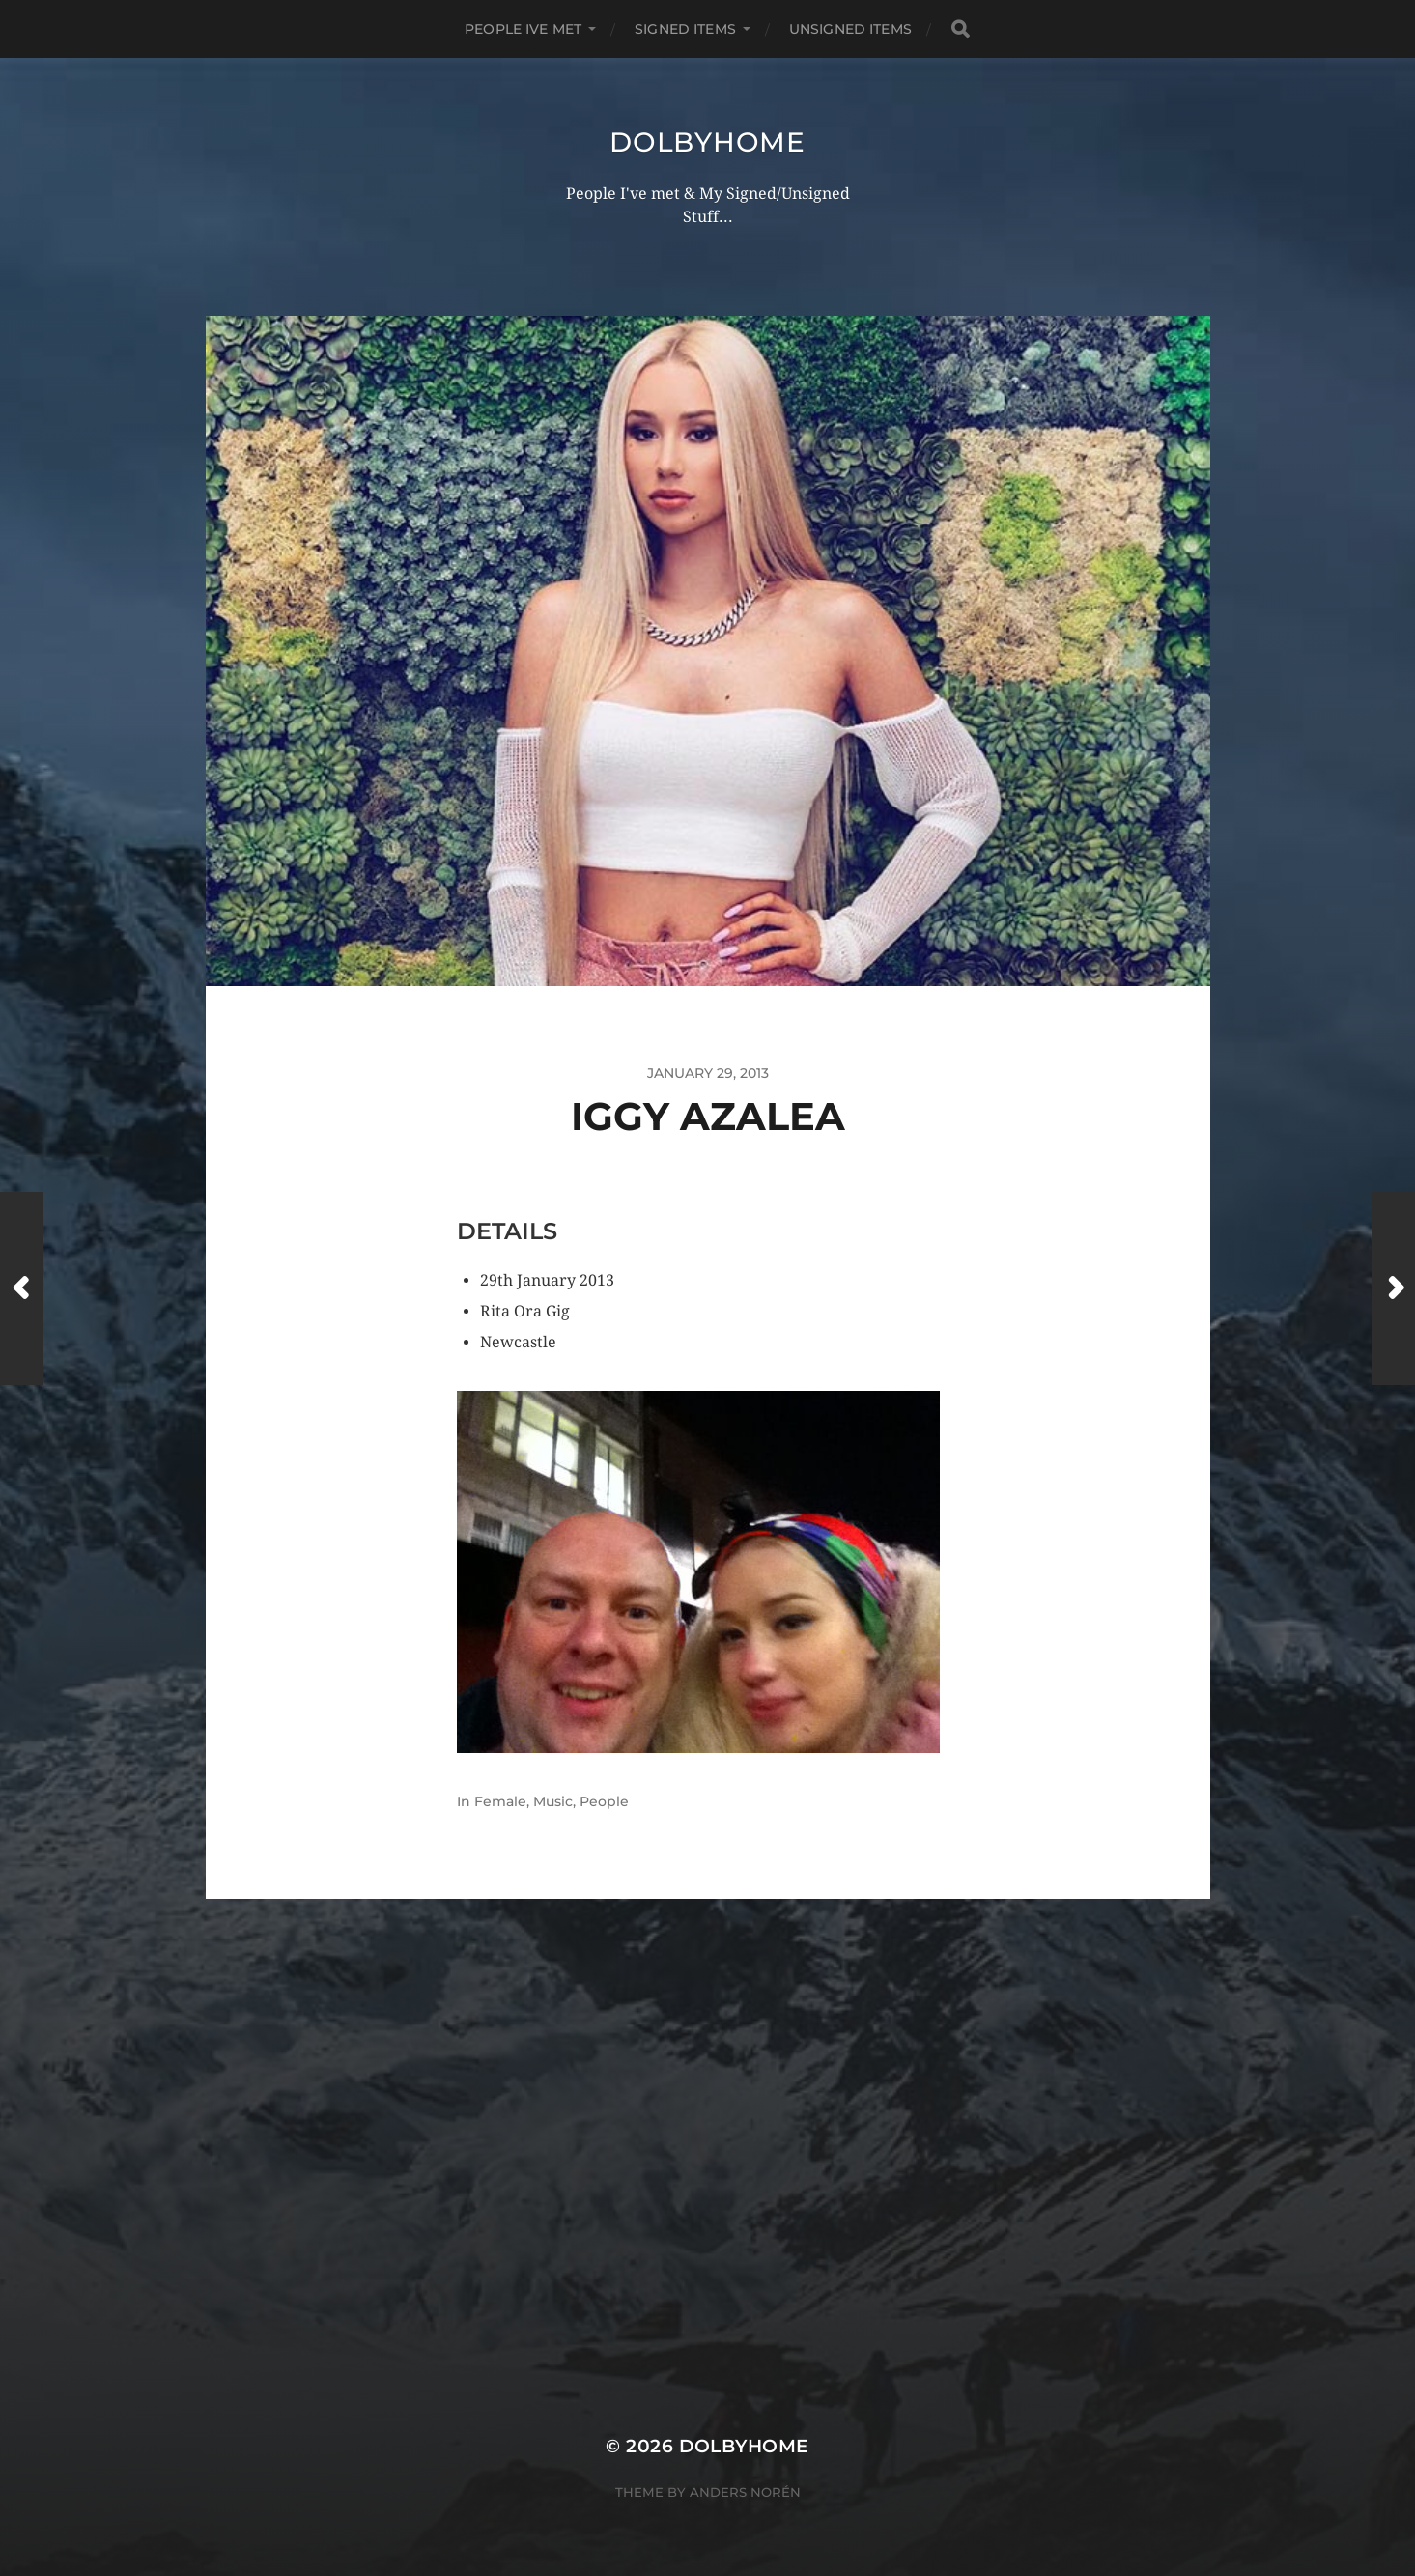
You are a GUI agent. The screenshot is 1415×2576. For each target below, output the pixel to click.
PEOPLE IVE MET (523, 29)
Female (500, 1801)
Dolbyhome (707, 142)
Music (553, 1801)
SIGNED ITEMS (685, 29)
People (604, 1801)
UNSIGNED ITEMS (850, 29)
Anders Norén (745, 2492)
